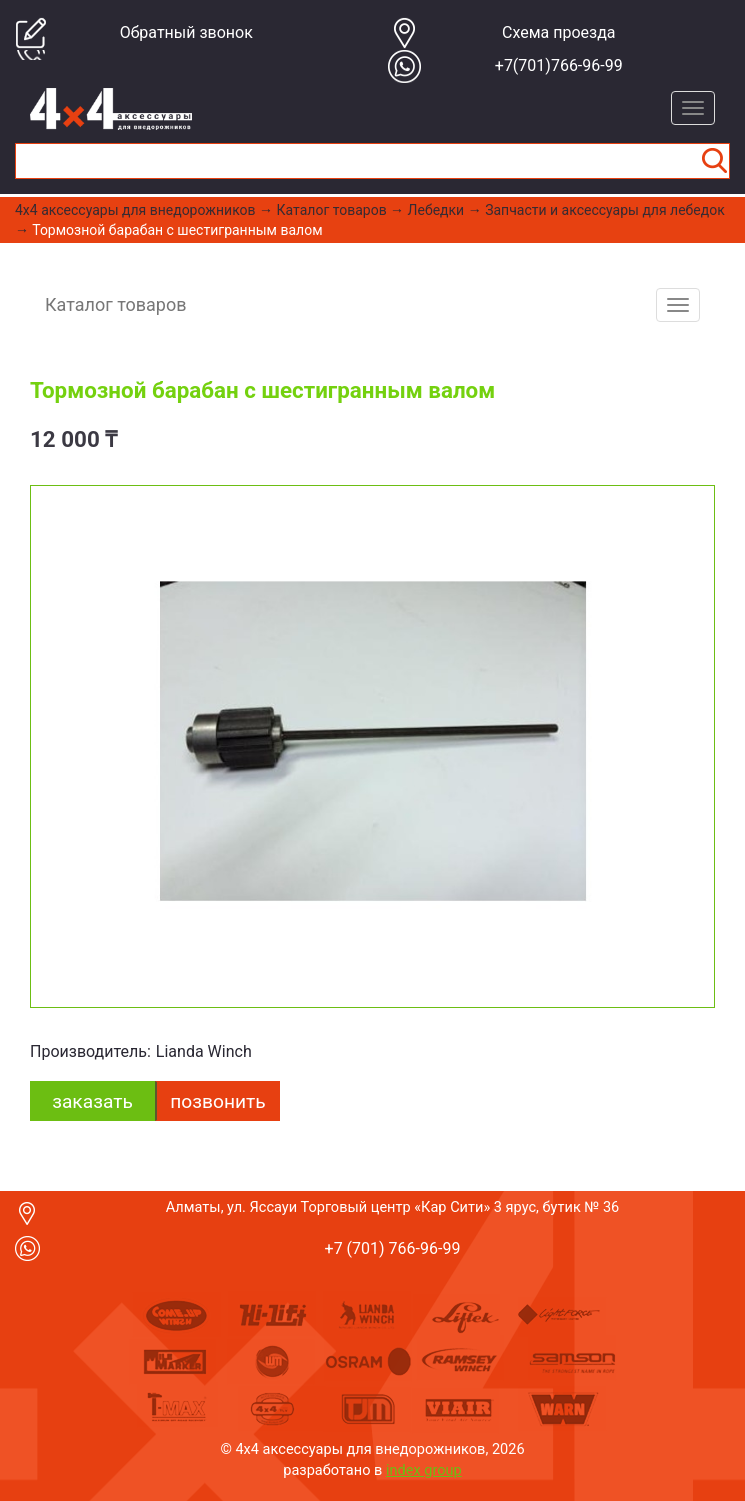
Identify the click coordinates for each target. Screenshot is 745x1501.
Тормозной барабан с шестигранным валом (177, 230)
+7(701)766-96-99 (559, 65)
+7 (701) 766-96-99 (393, 1248)
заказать (92, 1101)
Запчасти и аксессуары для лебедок (605, 210)
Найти (714, 161)
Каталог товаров (332, 210)
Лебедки (436, 210)
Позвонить (217, 1101)
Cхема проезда (559, 32)
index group (424, 1470)
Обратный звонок (186, 32)
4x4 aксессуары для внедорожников (135, 210)
